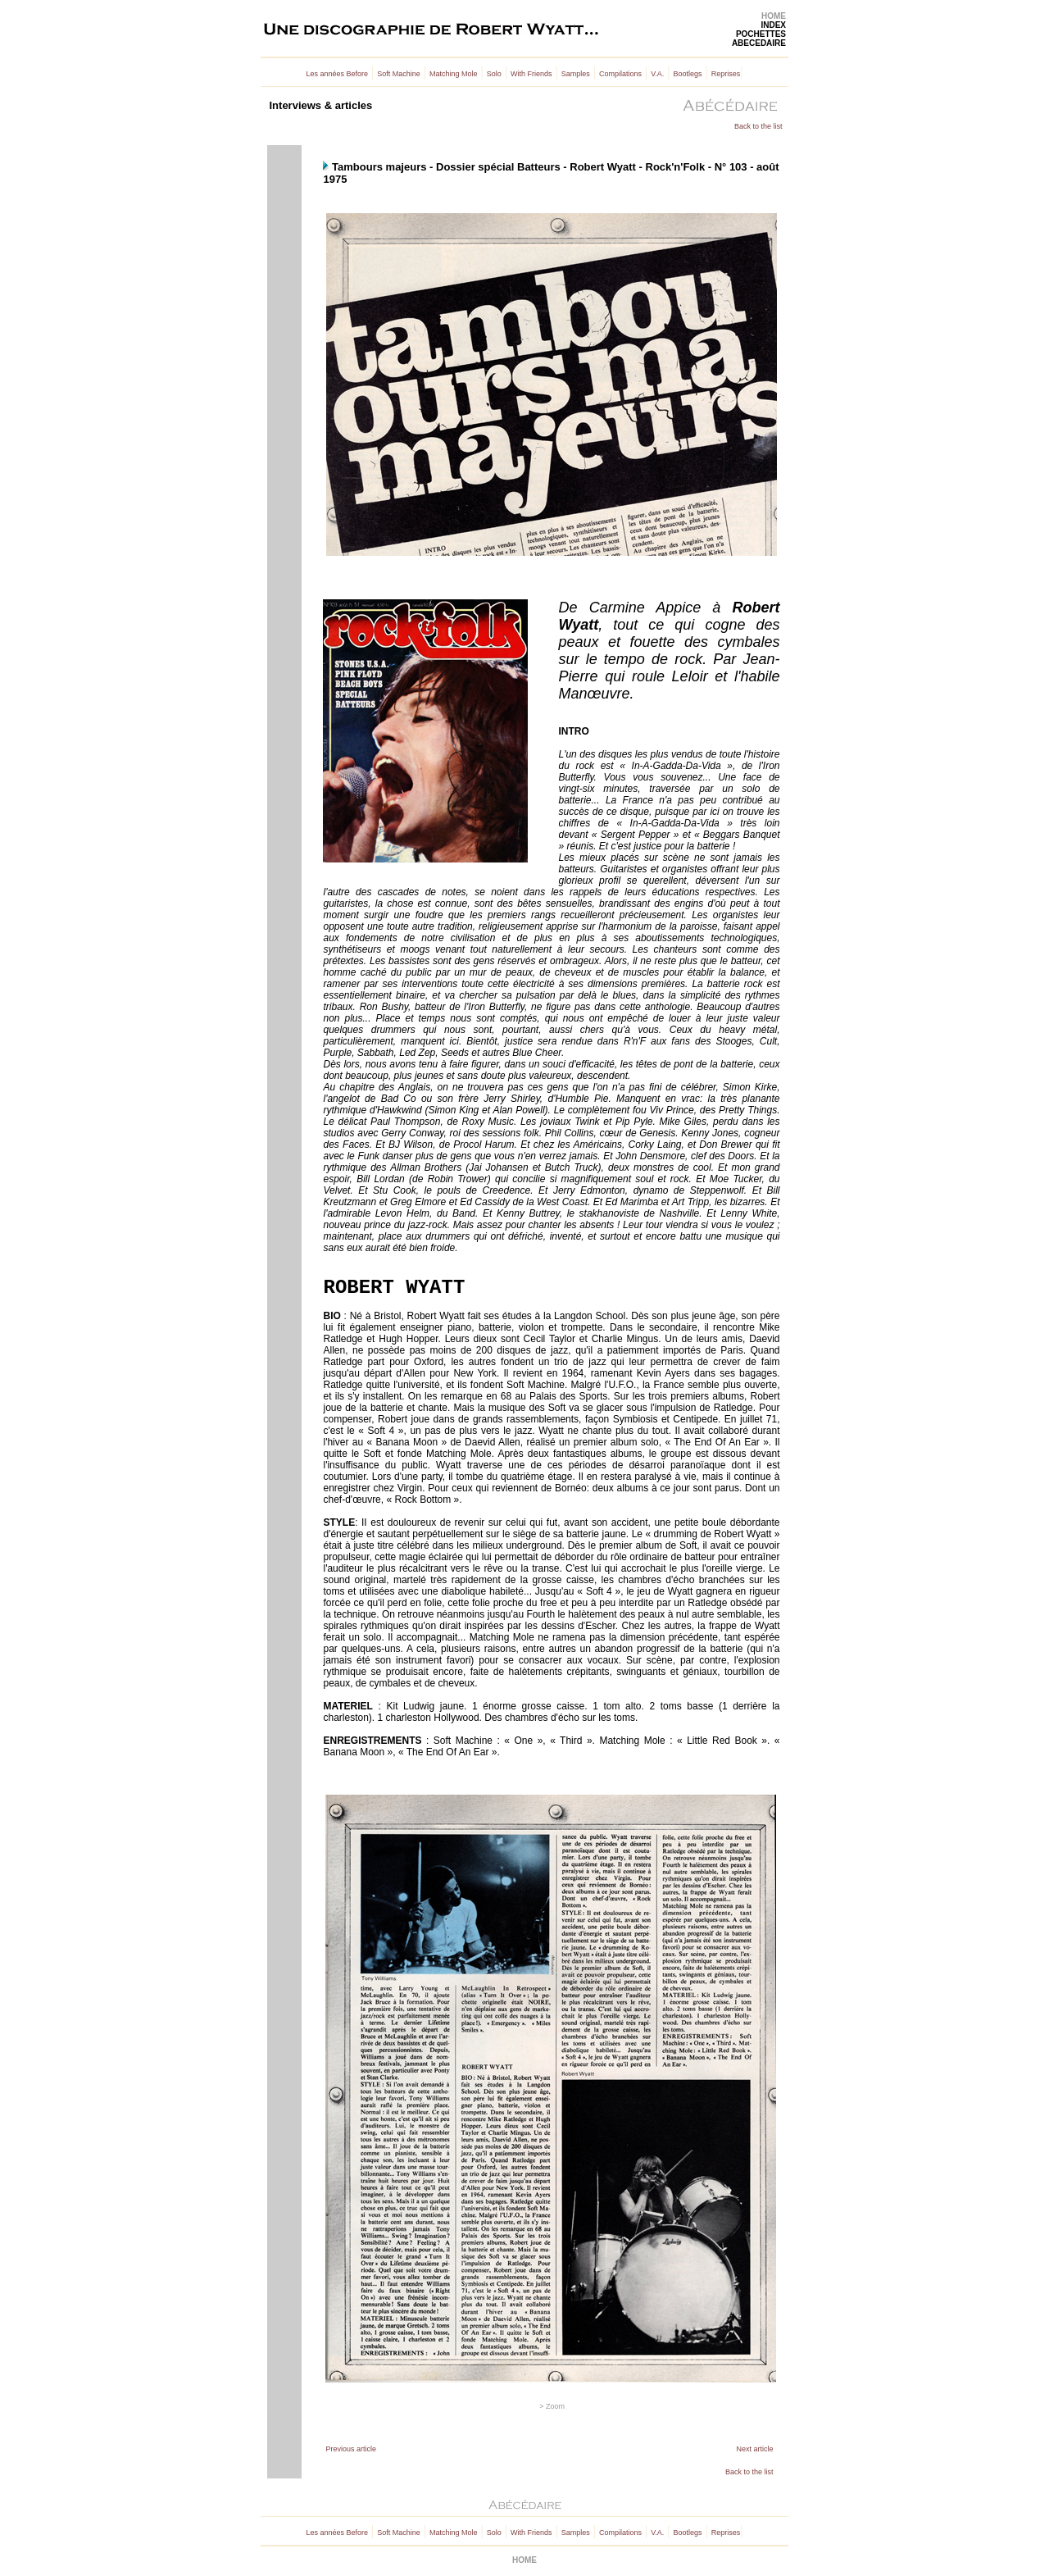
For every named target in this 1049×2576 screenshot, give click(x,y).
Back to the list (758, 126)
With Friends (531, 74)
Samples (575, 74)
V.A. (657, 74)
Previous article (350, 2449)
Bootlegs (688, 74)
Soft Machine (398, 74)
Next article (754, 2449)
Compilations (620, 74)
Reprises (726, 74)
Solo (494, 74)
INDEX (773, 25)
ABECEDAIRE (759, 43)
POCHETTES (761, 34)
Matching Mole (453, 74)
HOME (773, 15)
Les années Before (338, 74)
